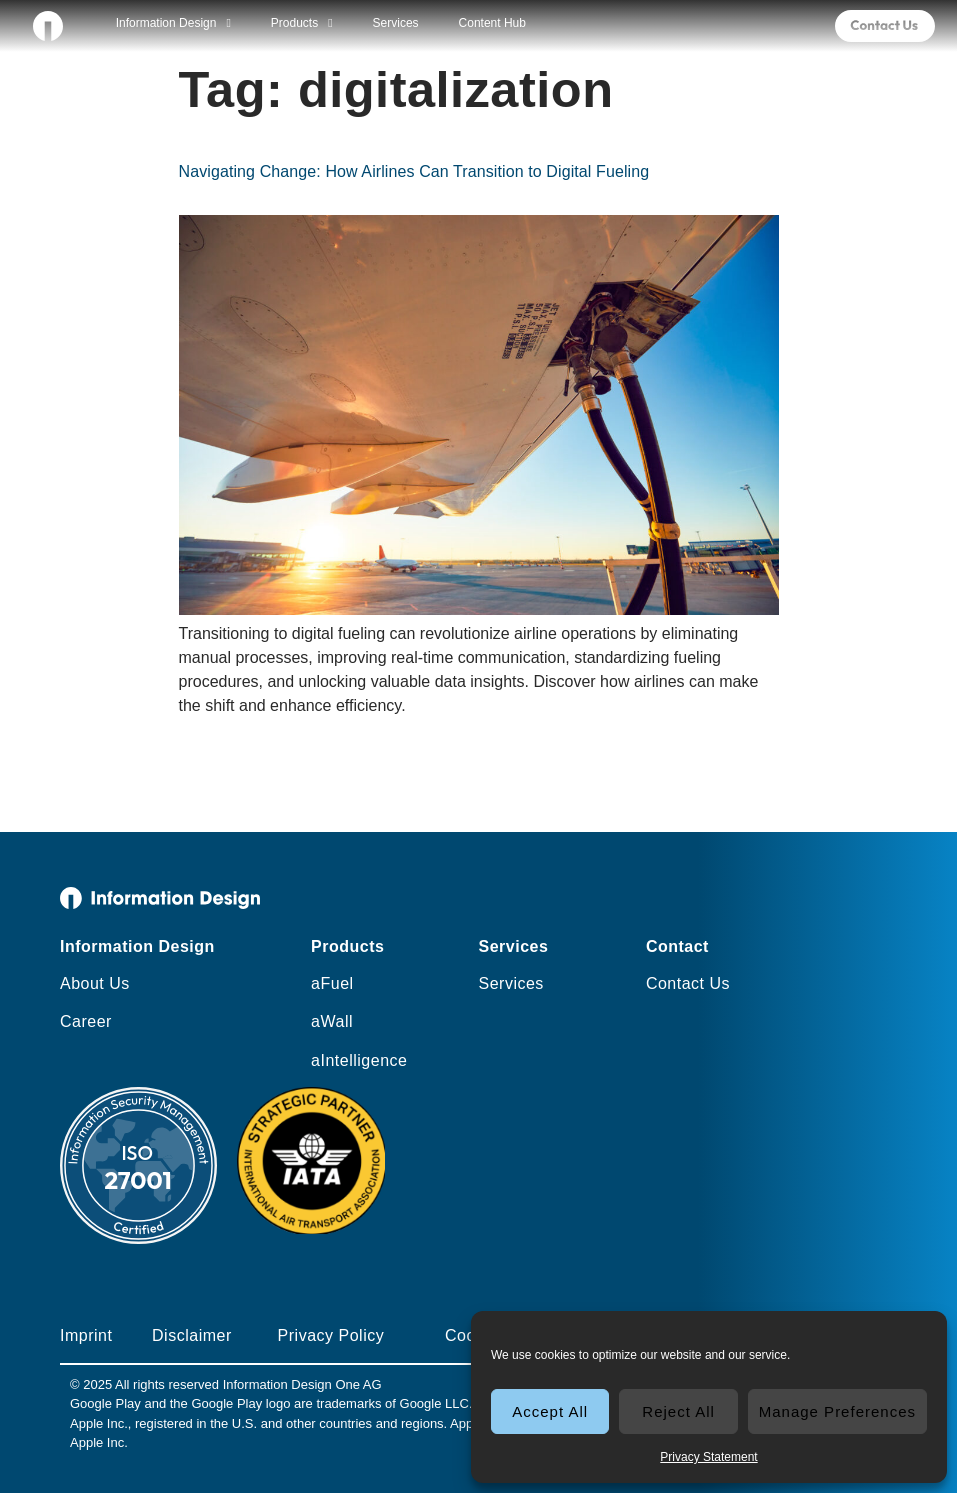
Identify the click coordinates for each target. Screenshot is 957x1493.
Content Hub (492, 23)
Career (86, 1021)
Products (302, 23)
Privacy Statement (708, 1457)
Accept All (550, 1411)
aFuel (332, 983)
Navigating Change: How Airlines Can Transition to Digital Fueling (414, 171)
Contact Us (688, 983)
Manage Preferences (837, 1411)
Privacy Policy (331, 1335)
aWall (332, 1021)
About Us (95, 983)
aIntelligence (359, 1060)
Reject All (678, 1411)
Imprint (86, 1335)
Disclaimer (192, 1335)
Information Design (173, 23)
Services (396, 23)
